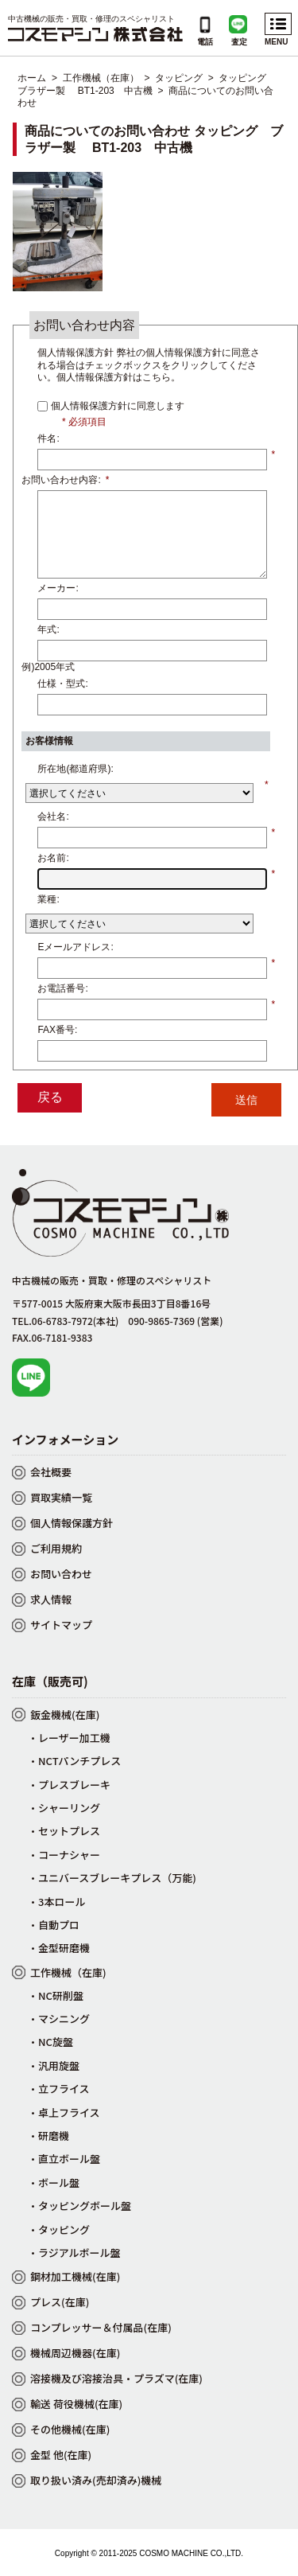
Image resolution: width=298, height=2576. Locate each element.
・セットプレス (64, 1830)
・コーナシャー (64, 1854)
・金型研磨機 (59, 1947)
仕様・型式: (62, 683)
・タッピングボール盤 (79, 2205)
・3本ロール (56, 1901)
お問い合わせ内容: (65, 479)
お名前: (52, 857)
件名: (48, 438)
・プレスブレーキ (69, 1784)
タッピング (179, 78)
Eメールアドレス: (75, 947)
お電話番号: (62, 988)
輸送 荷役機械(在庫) (76, 2403)
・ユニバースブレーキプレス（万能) (112, 1877)
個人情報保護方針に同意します (116, 405)
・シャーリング (64, 1807)
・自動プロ (53, 1924)
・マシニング (59, 2018)
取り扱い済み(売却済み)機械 (95, 2480)
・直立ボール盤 (64, 2158)
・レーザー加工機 (69, 1737)
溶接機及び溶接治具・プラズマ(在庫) (116, 2378)
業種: (48, 899)
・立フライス (59, 2088)
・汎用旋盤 (53, 2065)
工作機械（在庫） (101, 78)
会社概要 (51, 1471)
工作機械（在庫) (68, 1972)
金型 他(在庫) (60, 2454)
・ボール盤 (53, 2182)
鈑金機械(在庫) (64, 1714)
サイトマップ (61, 1624)
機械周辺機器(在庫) (75, 2352)
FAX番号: (57, 1029)
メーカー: (57, 588)
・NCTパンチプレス (74, 1760)
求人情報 (51, 1599)
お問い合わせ (61, 1573)
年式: (48, 629)
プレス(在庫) (59, 2301)
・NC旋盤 (50, 2041)
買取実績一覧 (61, 1497)
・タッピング (59, 2229)
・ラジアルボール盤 (74, 2252)
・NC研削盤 (55, 1995)
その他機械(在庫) (70, 2429)
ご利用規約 (56, 1548)
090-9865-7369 (175, 1320)
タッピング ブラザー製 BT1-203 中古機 (146, 84)
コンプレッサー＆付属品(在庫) (101, 2327)
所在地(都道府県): (75, 768)
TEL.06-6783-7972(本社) (65, 1320)
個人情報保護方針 (71, 1522)
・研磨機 (48, 2135)
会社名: (52, 816)
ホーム (31, 78)
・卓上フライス (64, 2112)
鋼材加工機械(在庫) (75, 2276)
